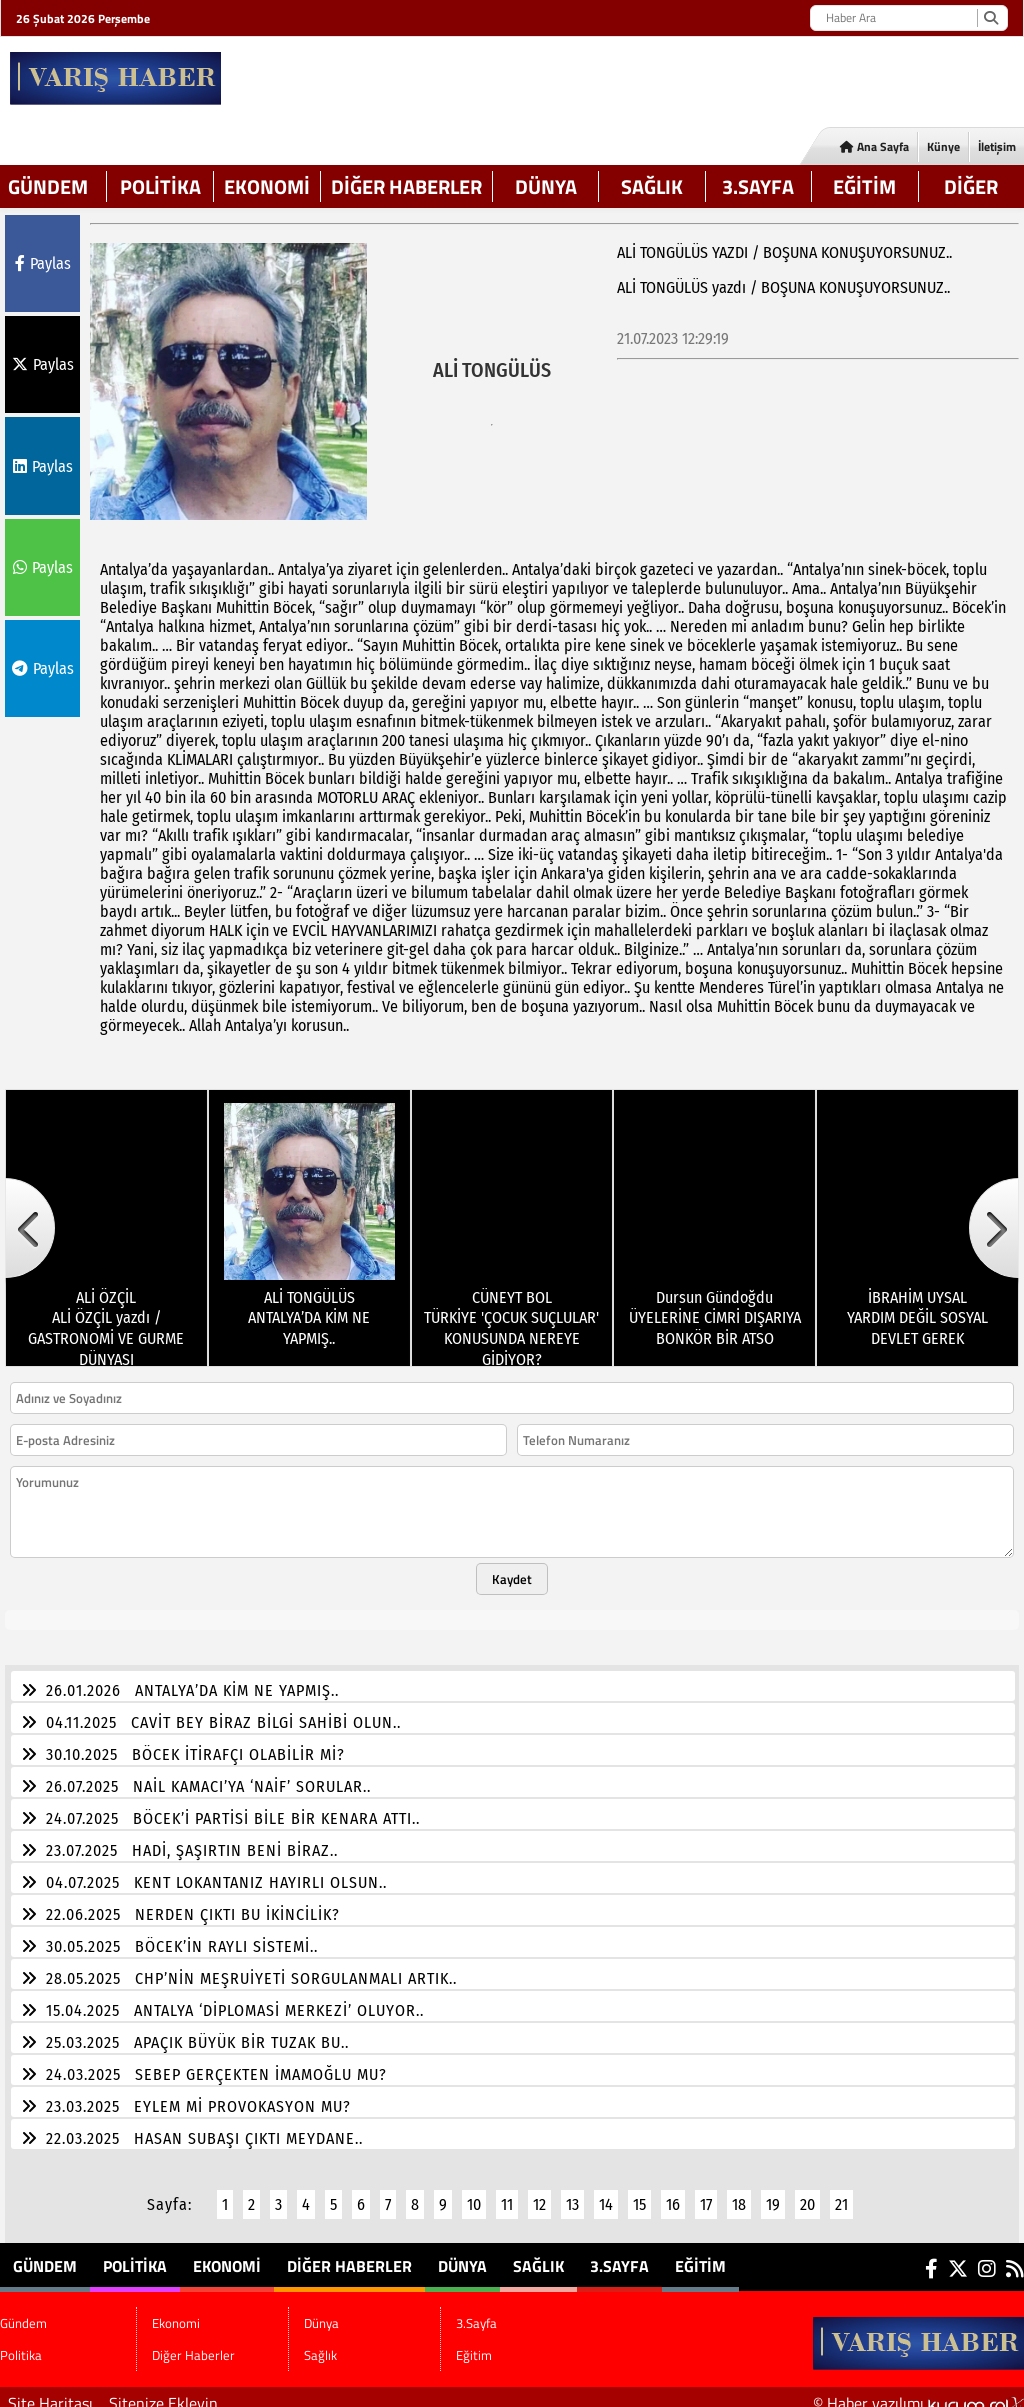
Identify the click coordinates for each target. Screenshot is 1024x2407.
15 (639, 2192)
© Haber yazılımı (918, 2391)
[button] (30, 1216)
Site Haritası (50, 2391)
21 (841, 2192)
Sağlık (652, 186)
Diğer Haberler (406, 186)
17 (706, 2192)
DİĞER (971, 186)
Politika (160, 186)
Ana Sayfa (874, 146)
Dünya (546, 186)
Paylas (43, 263)
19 (773, 2192)
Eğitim (864, 186)
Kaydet (512, 1567)
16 (673, 2192)
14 (606, 2192)
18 (739, 2192)
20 (807, 2192)
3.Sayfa (758, 186)
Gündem (48, 186)
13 (572, 2192)
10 (474, 2192)
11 (507, 2192)
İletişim (997, 146)
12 (539, 2192)
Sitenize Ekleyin (163, 2391)
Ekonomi (267, 186)
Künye (943, 146)
